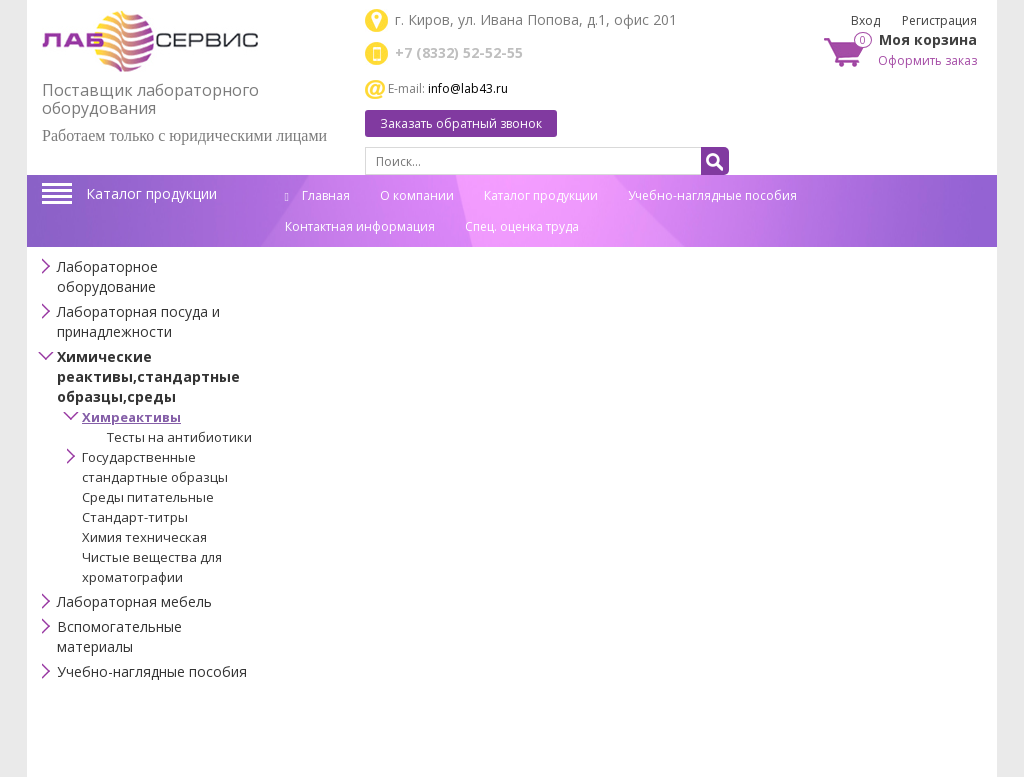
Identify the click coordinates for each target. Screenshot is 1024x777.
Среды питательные (148, 497)
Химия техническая (144, 537)
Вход (865, 20)
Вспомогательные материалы (119, 636)
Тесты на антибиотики (179, 437)
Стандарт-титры (135, 517)
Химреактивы (131, 417)
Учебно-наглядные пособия (712, 195)
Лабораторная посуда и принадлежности (138, 321)
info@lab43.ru (468, 88)
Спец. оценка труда (522, 226)
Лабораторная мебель (134, 601)
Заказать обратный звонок (461, 123)
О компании (417, 195)
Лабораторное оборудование (107, 276)
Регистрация (939, 20)
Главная (317, 195)
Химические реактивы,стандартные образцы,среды (148, 376)
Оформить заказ (927, 60)
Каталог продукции (151, 193)
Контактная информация (360, 226)
